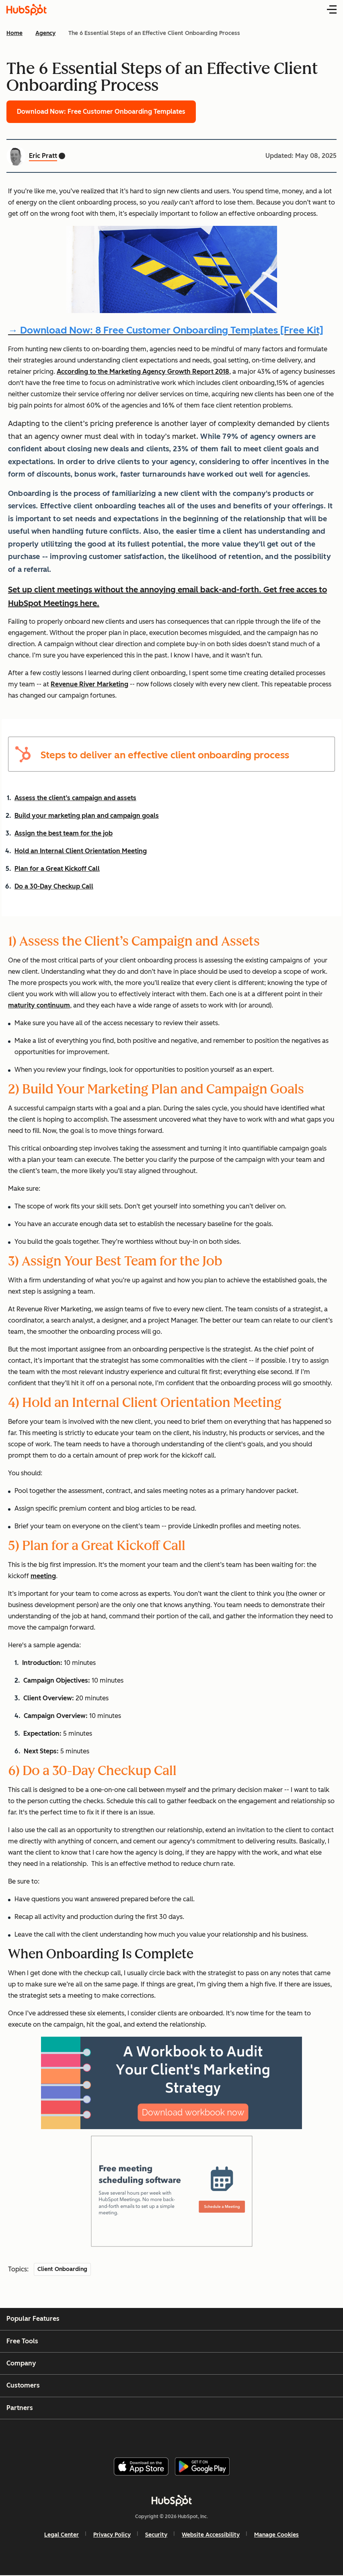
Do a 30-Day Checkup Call (53, 886)
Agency (45, 33)
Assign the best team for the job (63, 833)
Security (156, 2534)
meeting (43, 1576)
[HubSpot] (172, 2500)
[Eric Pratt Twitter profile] (62, 156)
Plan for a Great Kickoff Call (57, 868)
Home (14, 33)
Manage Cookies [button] (276, 2534)
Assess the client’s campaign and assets (75, 798)
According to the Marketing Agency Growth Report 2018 (143, 371)
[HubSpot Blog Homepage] (26, 9)
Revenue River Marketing (89, 684)
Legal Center (61, 2534)
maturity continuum (39, 1005)
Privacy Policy (112, 2534)
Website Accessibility (211, 2534)
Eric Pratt (43, 156)
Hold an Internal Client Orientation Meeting (80, 851)
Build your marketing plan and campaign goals (86, 815)
